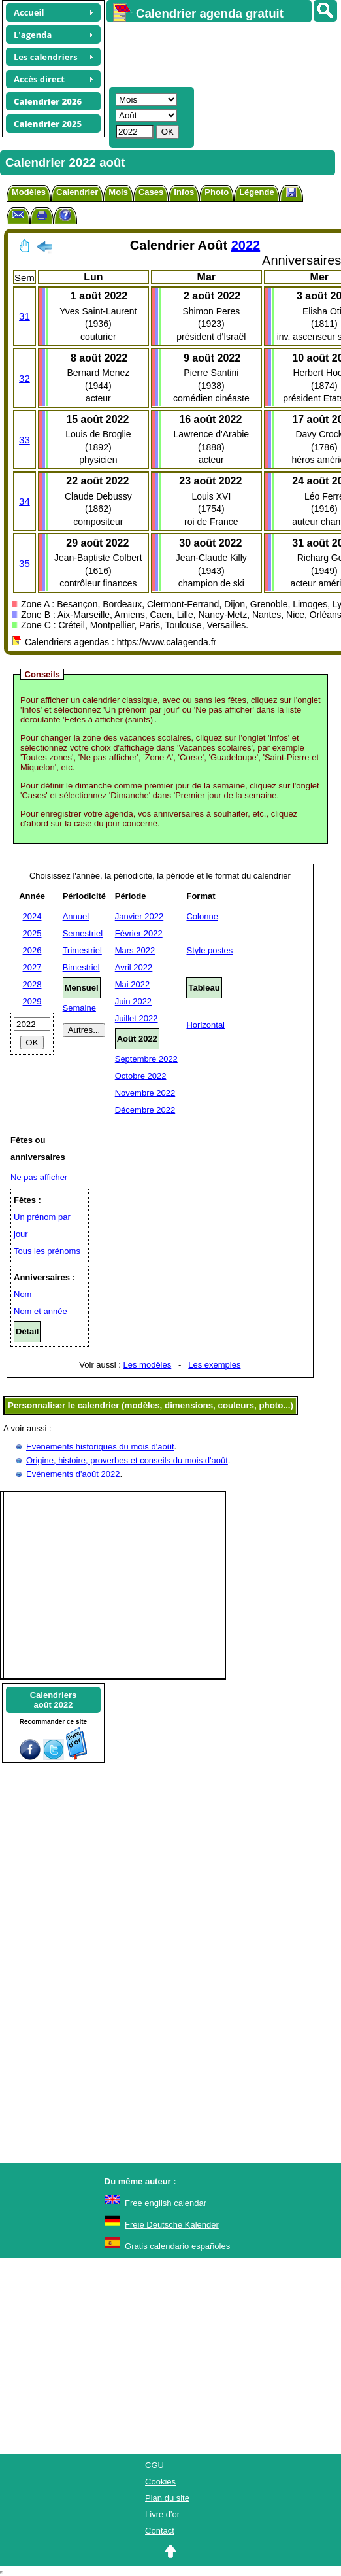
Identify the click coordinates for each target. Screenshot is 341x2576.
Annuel (76, 916)
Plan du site (167, 2498)
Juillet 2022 (136, 1018)
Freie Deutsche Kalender (172, 2224)
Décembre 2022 (145, 1110)
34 (24, 501)
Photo (216, 192)
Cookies (160, 2481)
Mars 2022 (135, 950)
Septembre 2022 (146, 1059)
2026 (32, 950)
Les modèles (147, 1365)
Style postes (209, 950)
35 (24, 563)
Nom (22, 1294)
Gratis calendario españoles (177, 2246)
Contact (159, 2530)
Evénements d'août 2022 (73, 1474)
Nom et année (40, 1311)
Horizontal (205, 1025)
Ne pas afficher (38, 1177)
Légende (256, 192)
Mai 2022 (132, 984)
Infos (184, 192)
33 (24, 439)
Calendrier (77, 192)
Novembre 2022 (145, 1093)
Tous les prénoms (47, 1251)
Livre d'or (162, 2514)
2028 (32, 984)
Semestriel (83, 933)
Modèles (29, 192)
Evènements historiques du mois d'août (100, 1446)
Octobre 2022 (141, 1076)
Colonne (202, 916)
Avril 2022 (134, 967)
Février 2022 (139, 933)
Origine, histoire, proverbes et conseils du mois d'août (127, 1460)
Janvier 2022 (139, 916)
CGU (154, 2465)
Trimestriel (82, 950)
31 (24, 316)
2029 (32, 1001)
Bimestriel (81, 967)
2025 (32, 933)
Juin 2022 (133, 1001)
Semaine (79, 1008)
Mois (118, 192)
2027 (32, 967)
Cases (150, 192)
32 (24, 378)
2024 (32, 916)
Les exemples (214, 1365)
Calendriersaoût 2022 (53, 1700)
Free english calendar (165, 2203)
